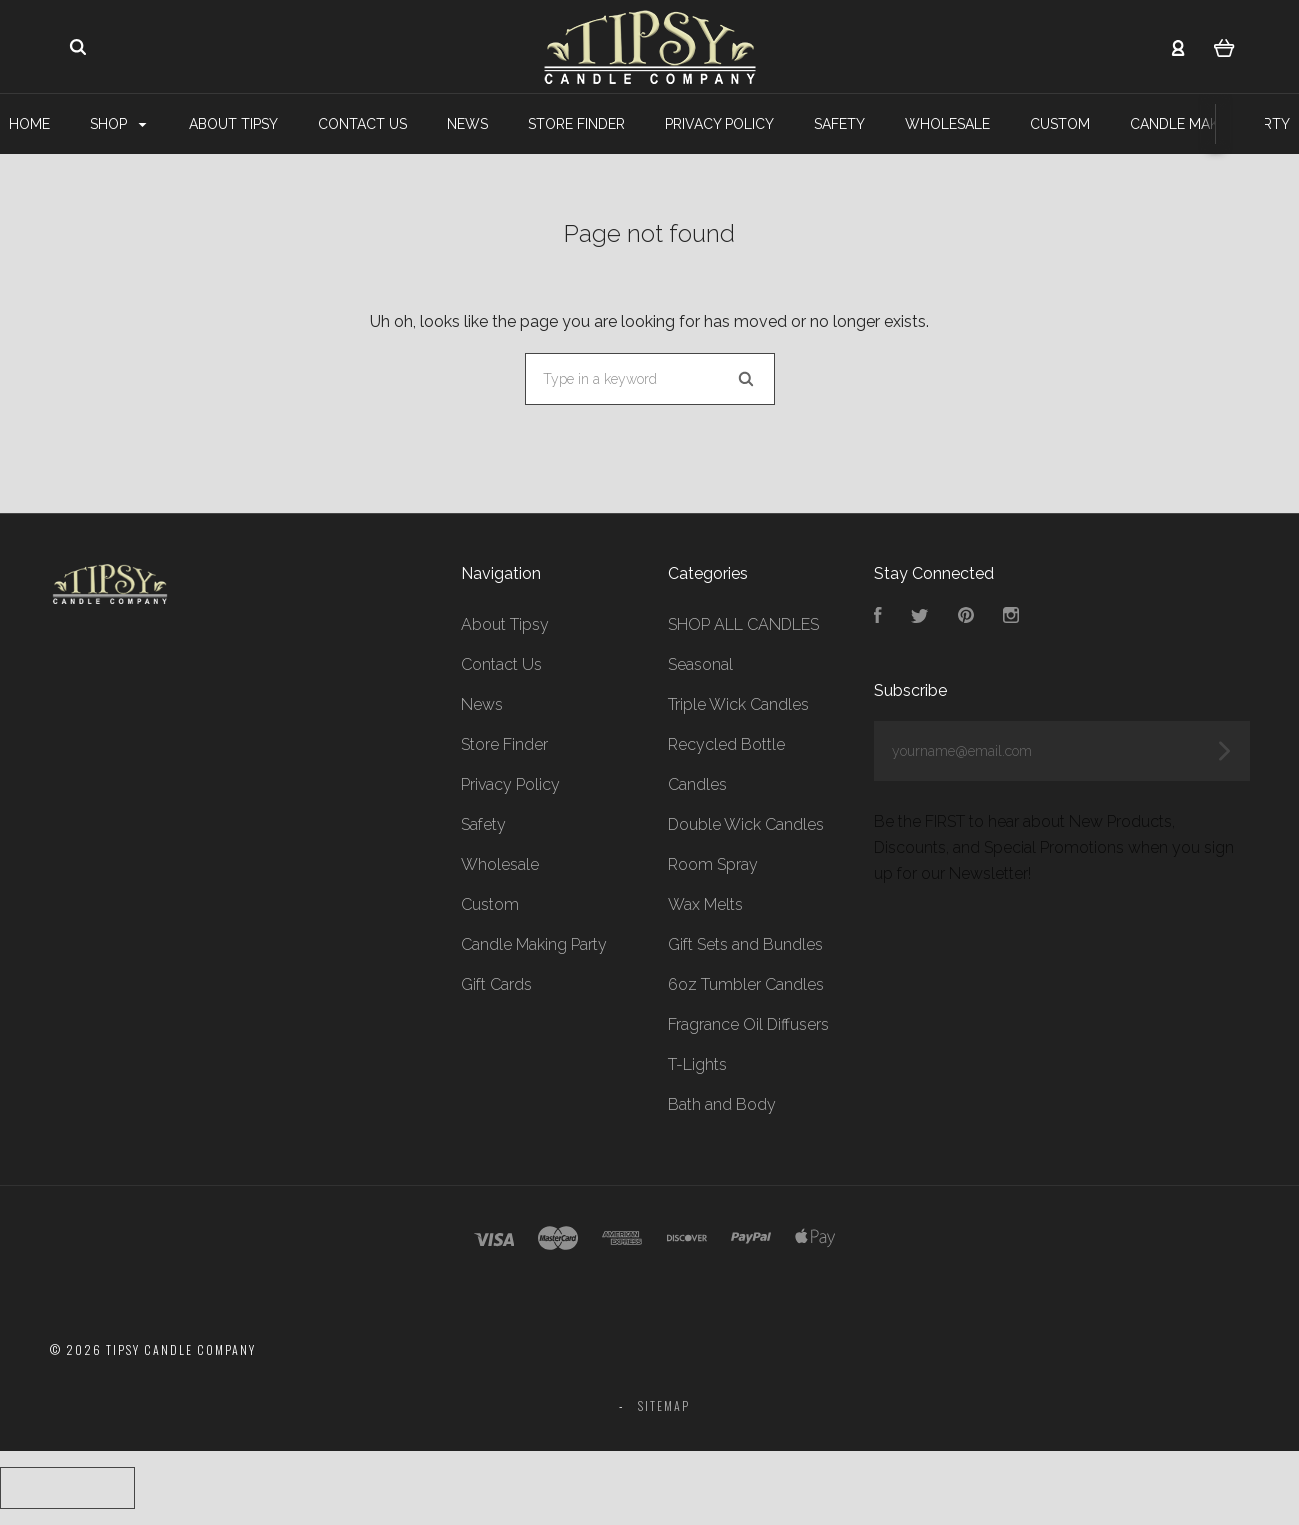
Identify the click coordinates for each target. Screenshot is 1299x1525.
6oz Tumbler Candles (746, 984)
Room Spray (713, 864)
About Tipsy (233, 124)
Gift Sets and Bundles (745, 944)
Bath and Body (722, 1104)
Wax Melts (705, 904)
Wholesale (947, 124)
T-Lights (697, 1064)
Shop (118, 124)
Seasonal (700, 664)
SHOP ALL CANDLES (743, 624)
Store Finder (576, 124)
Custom (1060, 124)
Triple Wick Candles (738, 704)
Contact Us (362, 124)
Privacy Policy (719, 124)
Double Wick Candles (746, 824)
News (467, 124)
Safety (839, 124)
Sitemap (664, 1405)
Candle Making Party (534, 944)
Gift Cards (496, 984)
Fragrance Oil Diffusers (748, 1024)
